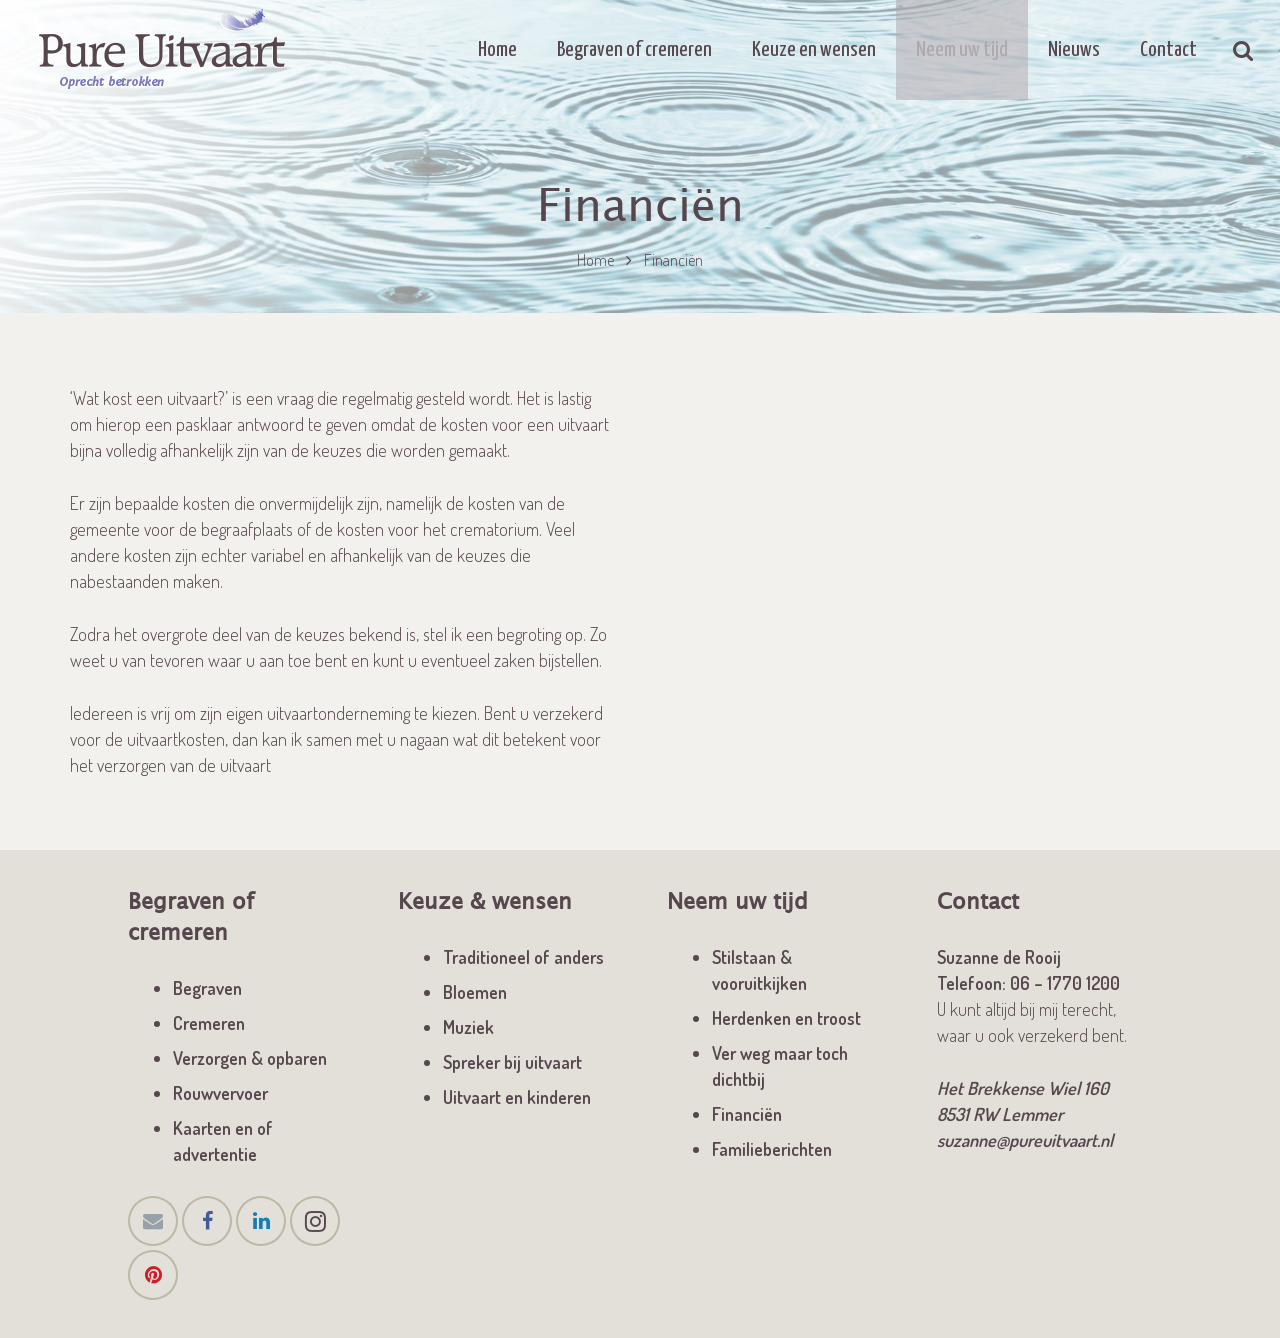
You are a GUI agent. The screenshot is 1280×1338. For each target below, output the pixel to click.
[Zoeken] (1243, 50)
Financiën (747, 1114)
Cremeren (209, 1023)
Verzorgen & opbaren (250, 1058)
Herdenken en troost (786, 1018)
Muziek (468, 1027)
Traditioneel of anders (523, 957)
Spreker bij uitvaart (512, 1062)
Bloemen (475, 992)
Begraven (207, 988)
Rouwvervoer (220, 1093)
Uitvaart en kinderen (517, 1097)
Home (595, 259)
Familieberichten (772, 1149)
